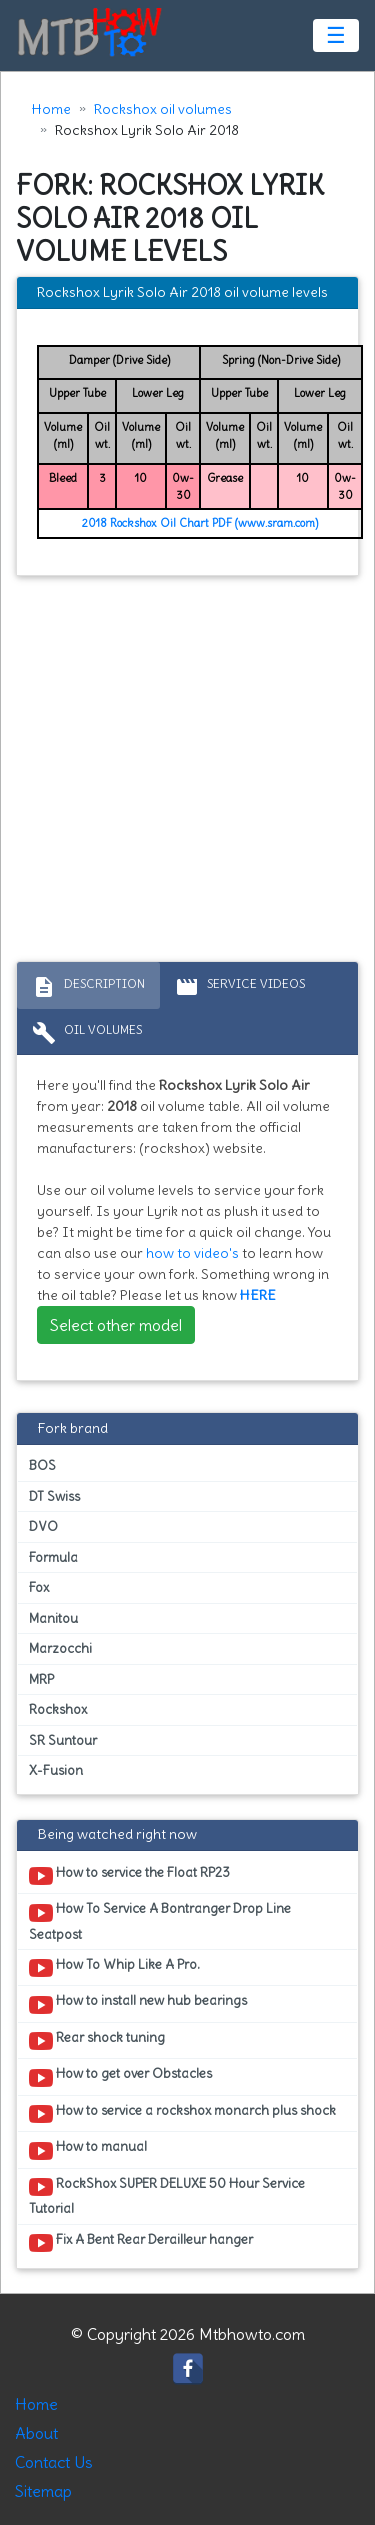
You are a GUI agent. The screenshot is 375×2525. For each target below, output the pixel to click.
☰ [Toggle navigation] (336, 35)
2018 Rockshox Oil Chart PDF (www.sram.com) (200, 523)
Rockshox (58, 1709)
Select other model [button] (116, 1325)
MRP (41, 1679)
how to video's (192, 1253)
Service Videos (240, 987)
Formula (53, 1557)
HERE (258, 1295)
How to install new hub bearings (138, 2004)
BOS (42, 1465)
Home (51, 109)
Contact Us (54, 2462)
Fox (39, 1587)
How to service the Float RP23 (129, 1876)
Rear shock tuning (97, 2041)
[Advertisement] (187, 773)
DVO (43, 1526)
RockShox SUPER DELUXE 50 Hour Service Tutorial (167, 2196)
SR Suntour (63, 1740)
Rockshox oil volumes (163, 109)
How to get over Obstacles (120, 2077)
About (36, 2433)
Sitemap (43, 2491)
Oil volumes (87, 1033)
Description (88, 987)
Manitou (53, 1618)
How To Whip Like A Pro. (114, 1968)
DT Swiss (54, 1496)
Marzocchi (60, 1648)
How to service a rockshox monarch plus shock (182, 2114)
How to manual (88, 2150)
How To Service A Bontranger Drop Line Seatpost (160, 1921)
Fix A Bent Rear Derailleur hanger (141, 2243)
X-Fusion (56, 1770)
